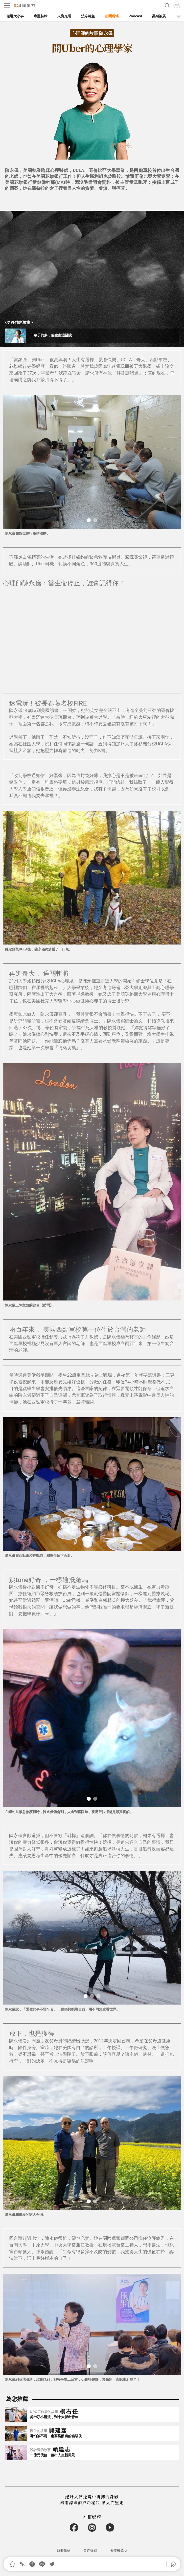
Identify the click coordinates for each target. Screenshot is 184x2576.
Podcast (135, 16)
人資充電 (64, 16)
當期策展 (159, 16)
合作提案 (90, 2553)
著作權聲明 (118, 2553)
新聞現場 (112, 16)
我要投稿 (63, 2553)
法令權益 (88, 16)
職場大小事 (15, 16)
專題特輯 (40, 16)
